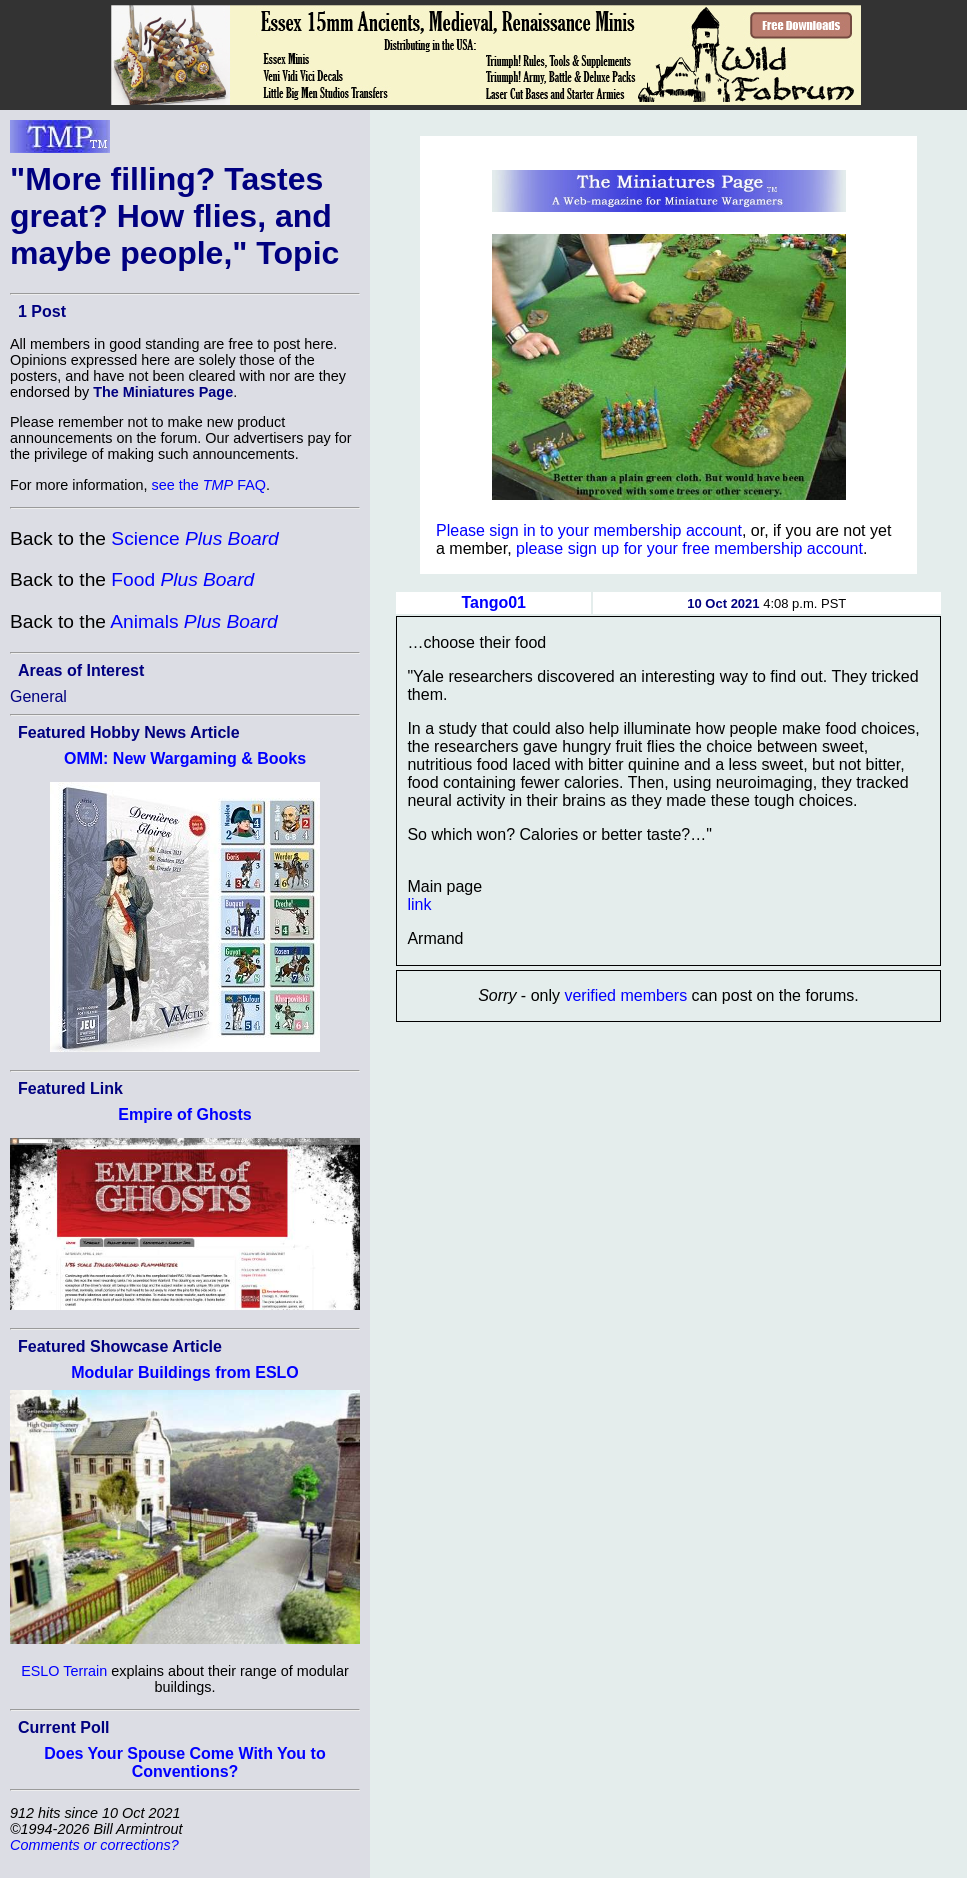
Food (182, 579)
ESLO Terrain (64, 1671)
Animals (193, 621)
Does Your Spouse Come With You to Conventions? (184, 1762)
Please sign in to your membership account (589, 530)
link (419, 904)
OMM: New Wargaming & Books (185, 758)
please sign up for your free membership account (689, 548)
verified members (625, 995)
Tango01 (493, 602)
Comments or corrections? (94, 1845)
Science (194, 538)
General (38, 696)
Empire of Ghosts (184, 1114)
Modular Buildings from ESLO (185, 1372)
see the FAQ (209, 485)
